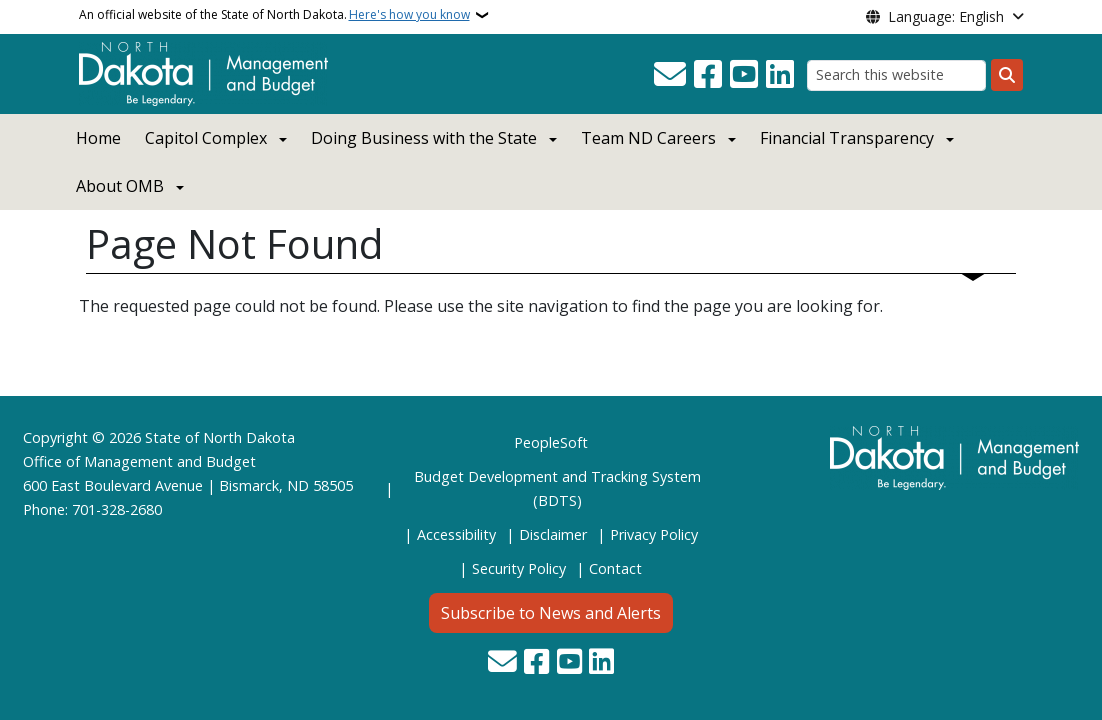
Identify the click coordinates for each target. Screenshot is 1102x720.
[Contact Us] (670, 75)
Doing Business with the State (424, 138)
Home (98, 138)
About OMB (120, 186)
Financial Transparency (847, 138)
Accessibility (456, 534)
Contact (615, 568)
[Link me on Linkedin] (780, 75)
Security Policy (519, 568)
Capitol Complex (206, 138)
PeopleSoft (551, 442)
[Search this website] (896, 75)
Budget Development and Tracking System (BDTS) (557, 488)
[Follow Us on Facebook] (708, 75)
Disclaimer (553, 534)
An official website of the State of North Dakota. (274, 15)
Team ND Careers (648, 138)
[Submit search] (1007, 75)
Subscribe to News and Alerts (551, 613)
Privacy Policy (654, 534)
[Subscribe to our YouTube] (744, 75)
